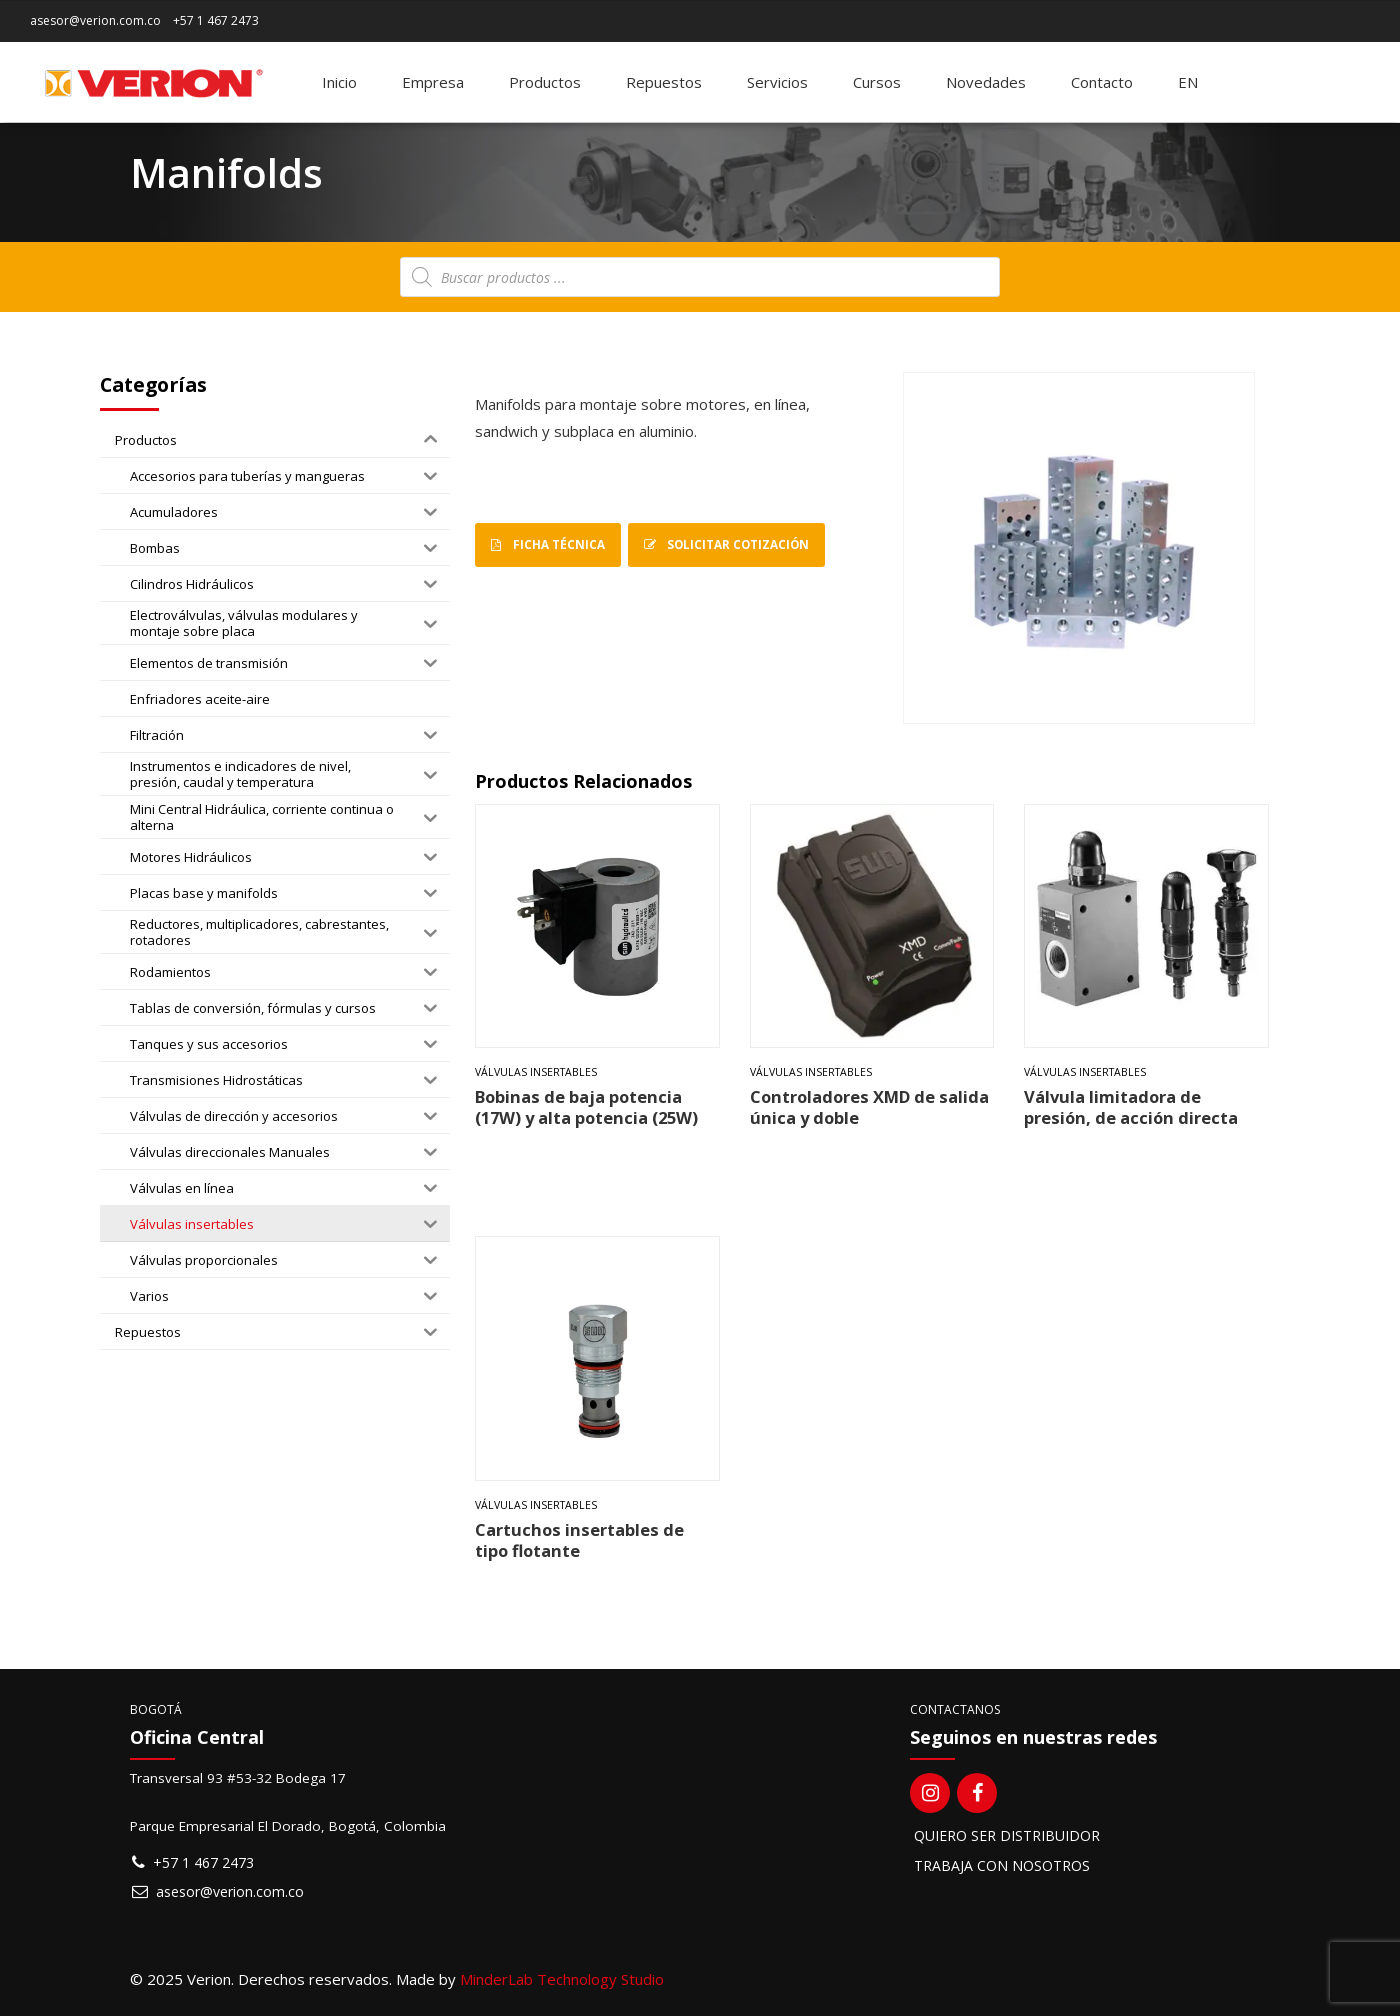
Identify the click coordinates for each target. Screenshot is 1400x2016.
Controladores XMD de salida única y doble (869, 1107)
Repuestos (664, 82)
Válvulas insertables (536, 1072)
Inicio (339, 82)
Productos (545, 82)
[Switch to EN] (1188, 82)
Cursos (877, 82)
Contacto (1102, 82)
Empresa (433, 82)
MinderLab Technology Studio (562, 1979)
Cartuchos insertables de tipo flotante (579, 1540)
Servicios (777, 82)
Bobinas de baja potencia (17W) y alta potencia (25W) (586, 1107)
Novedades (986, 82)
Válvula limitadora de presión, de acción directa (1131, 1107)
